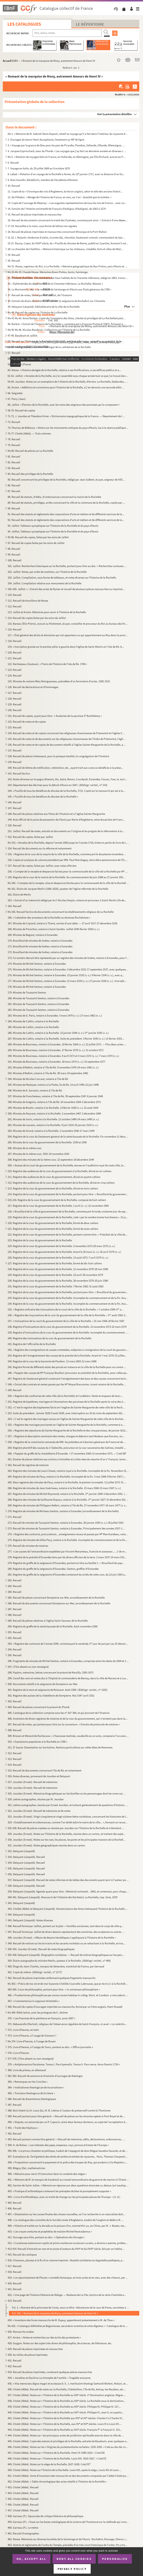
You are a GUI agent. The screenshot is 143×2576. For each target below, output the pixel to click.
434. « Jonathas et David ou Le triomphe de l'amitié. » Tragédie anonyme (49, 2378)
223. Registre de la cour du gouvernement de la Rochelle (40, 1240)
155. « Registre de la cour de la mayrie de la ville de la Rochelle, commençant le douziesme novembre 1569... (67, 854)
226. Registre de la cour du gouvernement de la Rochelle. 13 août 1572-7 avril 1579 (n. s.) (58, 1257)
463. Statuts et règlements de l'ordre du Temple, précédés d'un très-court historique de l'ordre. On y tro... (67, 2545)
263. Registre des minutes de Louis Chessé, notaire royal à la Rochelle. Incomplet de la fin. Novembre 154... (68, 1471)
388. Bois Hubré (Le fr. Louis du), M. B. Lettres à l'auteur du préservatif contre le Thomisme (59, 2110)
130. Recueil (14, 710)
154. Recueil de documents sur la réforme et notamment (40, 848)
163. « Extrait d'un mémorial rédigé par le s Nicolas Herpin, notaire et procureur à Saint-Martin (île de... (67, 900)
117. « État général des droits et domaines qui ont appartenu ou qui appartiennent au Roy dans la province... (68, 635)
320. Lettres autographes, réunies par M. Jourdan (36, 1799)
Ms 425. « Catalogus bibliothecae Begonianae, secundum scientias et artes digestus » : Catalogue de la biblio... (68, 2326)
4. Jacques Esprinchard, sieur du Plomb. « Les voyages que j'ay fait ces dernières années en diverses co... (67, 151)
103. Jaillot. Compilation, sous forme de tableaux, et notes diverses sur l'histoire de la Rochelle (62, 577)
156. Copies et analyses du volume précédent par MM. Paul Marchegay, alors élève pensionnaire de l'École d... (68, 860)
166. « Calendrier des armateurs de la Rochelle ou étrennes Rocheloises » (49, 917)
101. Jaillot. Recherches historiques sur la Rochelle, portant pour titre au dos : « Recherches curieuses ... (67, 566)
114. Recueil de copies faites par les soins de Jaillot (37, 618)
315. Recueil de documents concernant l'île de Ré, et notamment (44, 1770)
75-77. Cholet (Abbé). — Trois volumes (29, 433)
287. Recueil (14, 1609)
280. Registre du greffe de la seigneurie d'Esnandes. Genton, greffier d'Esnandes (53, 1568)
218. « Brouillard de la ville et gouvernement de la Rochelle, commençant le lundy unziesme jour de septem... (68, 1211)
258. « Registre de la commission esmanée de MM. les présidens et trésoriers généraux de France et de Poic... (67, 1442)
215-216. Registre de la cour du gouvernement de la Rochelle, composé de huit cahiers (57, 1200)
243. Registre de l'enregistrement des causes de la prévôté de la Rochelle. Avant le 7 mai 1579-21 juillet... (67, 1355)
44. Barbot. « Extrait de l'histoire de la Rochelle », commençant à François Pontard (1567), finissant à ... (67, 324)
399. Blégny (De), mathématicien (26, 2168)
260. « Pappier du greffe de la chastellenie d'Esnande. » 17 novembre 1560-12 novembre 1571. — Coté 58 (67, 1453)
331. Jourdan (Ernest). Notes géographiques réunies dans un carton (46, 1845)
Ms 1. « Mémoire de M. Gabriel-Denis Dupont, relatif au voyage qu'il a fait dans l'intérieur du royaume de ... (68, 134)
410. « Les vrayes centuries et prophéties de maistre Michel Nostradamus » (50, 2231)
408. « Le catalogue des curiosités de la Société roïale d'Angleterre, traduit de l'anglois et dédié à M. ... (66, 2220)
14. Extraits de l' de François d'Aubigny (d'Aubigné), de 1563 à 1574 (57, 208)
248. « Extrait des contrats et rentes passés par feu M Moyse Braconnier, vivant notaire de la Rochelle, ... (67, 1384)
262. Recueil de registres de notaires (28, 1465)
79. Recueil (14, 445)
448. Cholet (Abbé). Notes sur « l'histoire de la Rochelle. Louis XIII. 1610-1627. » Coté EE (57, 2458)
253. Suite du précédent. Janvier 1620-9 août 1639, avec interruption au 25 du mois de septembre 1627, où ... (67, 1413)
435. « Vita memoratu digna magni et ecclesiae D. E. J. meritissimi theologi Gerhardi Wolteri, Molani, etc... (68, 2383)
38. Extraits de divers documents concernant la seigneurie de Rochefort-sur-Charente (56, 301)
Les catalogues (24, 24)
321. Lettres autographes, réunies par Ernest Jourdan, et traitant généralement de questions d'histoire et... (68, 1805)
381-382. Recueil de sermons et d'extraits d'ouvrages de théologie (45, 2076)
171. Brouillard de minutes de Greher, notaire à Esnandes (40, 946)
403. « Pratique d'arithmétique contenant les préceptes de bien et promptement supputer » (59, 2191)
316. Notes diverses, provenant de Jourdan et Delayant (39, 1776)
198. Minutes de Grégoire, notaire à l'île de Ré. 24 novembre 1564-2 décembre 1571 (54, 1102)
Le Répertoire (90, 24)
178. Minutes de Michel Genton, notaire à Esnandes (37, 986)
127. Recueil (14, 693)
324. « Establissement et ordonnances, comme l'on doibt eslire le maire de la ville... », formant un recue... (67, 1822)
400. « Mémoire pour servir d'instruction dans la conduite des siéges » (47, 2174)
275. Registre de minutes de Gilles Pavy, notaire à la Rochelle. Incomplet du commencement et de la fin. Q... (68, 1540)
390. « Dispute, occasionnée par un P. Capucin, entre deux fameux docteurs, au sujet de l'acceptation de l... (68, 2122)
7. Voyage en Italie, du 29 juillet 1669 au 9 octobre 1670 (39, 168)
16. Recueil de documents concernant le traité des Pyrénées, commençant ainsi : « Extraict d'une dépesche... (68, 220)
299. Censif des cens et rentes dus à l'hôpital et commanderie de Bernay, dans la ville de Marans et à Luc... (68, 1678)
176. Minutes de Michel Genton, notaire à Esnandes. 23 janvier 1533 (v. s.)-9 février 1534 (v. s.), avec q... (66, 975)
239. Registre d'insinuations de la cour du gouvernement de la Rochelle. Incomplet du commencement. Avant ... (68, 1332)
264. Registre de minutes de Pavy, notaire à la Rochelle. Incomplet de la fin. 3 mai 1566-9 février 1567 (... (67, 1476)
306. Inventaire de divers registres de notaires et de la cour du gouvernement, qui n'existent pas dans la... (68, 1718)
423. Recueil (14, 2300)
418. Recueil (14, 2272)
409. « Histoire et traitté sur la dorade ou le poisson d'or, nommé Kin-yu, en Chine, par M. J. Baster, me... (67, 2225)
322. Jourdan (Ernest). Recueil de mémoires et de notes (39, 1811)
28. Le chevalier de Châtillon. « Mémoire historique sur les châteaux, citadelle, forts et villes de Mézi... (65, 249)
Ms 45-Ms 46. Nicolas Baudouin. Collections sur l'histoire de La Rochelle (49, 329)
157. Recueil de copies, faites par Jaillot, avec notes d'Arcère (42, 865)
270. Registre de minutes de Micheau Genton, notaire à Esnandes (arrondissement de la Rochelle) (63, 1511)
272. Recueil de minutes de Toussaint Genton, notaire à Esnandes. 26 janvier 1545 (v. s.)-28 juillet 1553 (65, 1522)
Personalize (115, 2559)
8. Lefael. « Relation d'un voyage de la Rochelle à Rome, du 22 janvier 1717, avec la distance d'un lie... (66, 174)
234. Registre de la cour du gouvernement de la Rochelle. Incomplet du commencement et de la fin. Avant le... (68, 1303)
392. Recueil (14, 2133)
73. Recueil (14, 422)
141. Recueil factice (19, 773)
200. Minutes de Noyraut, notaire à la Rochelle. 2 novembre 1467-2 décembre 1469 (54, 1113)
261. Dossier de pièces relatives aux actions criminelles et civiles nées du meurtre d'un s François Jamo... (68, 1459)
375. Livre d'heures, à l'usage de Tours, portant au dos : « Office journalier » (50, 2047)
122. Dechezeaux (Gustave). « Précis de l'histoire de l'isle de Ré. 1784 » (47, 664)
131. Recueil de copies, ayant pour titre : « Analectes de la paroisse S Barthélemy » (55, 716)
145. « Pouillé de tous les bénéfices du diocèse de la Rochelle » (43, 796)
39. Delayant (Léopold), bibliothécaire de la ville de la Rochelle (44, 306)
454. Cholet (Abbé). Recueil (23, 2493)
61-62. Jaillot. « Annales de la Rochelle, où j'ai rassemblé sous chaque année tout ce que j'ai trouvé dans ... (68, 376)
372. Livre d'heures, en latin (23, 2030)
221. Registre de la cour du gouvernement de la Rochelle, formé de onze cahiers (53, 1228)
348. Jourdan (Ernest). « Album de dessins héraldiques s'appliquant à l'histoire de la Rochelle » (62, 1937)
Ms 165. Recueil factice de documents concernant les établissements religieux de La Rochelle (61, 912)
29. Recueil (14, 255)
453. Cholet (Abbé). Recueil (23, 2487)
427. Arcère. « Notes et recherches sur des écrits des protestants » (44, 2337)
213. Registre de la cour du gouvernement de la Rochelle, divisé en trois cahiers (53, 1188)
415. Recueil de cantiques (22, 2254)
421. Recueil (14, 2289)
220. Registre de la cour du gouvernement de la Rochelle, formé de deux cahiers (53, 1223)
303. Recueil (14, 1701)
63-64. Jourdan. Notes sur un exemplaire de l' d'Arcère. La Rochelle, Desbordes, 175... (68, 381)
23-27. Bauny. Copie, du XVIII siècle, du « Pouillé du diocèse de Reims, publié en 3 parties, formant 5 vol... (68, 243)
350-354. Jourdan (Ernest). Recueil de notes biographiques (41, 1949)
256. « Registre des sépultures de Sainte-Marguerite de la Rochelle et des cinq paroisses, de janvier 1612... (68, 1430)
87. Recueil (14, 491)
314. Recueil (14, 1764)
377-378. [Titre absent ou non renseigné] (31, 2058)
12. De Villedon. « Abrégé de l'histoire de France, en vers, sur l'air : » (59, 197)
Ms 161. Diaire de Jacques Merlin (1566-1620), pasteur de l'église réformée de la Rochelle (58, 888)
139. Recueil (14, 762)
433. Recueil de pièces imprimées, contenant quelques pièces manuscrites (50, 2372)
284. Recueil (14, 1592)
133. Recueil (14, 727)
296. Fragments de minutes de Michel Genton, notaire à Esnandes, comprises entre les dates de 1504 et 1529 (68, 1661)
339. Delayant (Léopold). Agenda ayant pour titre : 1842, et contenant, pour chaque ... (68, 1891)
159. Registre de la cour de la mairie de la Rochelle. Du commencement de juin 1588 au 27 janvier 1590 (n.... (67, 877)
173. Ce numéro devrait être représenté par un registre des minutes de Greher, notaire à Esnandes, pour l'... (68, 958)
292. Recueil (14, 1638)
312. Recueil (14, 1753)
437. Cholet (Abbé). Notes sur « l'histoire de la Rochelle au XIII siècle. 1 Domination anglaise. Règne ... (67, 2395)
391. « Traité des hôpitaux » (23, 2127)
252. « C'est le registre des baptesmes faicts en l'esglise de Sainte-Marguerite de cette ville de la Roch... (66, 1407)
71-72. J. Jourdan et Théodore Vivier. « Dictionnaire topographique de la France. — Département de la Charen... (67, 416)
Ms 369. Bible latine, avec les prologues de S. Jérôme (38, 2012)
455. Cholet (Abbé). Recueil (23, 2499)
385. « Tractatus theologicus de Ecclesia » (31, 2093)
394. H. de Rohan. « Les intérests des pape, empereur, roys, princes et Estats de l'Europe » (58, 2145)
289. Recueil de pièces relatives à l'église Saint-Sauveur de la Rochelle (48, 1620)
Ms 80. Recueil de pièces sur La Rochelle (30, 450)
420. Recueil (14, 2283)
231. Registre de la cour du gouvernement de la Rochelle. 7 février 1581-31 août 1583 (55, 1286)
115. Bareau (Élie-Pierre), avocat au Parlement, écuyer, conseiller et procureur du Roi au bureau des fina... (68, 623)
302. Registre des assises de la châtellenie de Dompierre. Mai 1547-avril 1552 (51, 1695)
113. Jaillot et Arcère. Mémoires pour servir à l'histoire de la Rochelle (47, 612)
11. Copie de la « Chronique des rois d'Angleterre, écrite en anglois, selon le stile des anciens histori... (65, 191)
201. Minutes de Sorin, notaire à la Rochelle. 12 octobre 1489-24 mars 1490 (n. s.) (53, 1119)
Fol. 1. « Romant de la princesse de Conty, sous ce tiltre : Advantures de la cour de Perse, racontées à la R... (70, 2307)
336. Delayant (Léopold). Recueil (26, 1874)
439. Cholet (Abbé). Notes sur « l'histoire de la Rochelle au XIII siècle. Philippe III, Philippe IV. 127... (64, 2407)
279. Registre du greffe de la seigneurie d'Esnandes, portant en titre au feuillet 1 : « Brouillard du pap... (66, 1563)
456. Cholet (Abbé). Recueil (23, 2504)
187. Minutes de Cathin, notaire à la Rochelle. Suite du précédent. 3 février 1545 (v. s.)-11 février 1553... (66, 1038)
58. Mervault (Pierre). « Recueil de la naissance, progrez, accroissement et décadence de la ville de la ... (66, 358)
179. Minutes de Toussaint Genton (27, 992)
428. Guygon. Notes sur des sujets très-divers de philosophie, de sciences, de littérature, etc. (60, 2343)
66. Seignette (15, 393)
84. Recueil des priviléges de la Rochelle (30, 474)
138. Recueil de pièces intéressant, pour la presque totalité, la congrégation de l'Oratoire (58, 756)
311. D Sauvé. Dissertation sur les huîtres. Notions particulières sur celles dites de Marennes (60, 1747)
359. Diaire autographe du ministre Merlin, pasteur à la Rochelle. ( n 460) (59, 1961)
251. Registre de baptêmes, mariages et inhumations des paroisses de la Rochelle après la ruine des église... (67, 1401)
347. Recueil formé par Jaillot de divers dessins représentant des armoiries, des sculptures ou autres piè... (67, 1932)
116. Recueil (14, 629)
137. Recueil (14, 750)
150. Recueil (14, 825)
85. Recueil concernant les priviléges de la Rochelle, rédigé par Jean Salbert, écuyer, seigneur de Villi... (66, 479)
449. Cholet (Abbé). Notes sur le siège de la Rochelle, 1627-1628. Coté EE (49, 2464)
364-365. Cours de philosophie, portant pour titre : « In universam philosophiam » (54, 1989)
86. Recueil (14, 485)
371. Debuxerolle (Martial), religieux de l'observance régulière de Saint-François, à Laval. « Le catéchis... (67, 2024)
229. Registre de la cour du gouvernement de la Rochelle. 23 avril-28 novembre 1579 (55, 1275)
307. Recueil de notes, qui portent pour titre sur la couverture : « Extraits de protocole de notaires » (64, 1724)
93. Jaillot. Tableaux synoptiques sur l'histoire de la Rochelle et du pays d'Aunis (53, 525)
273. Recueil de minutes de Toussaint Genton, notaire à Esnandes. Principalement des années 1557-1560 (67, 1528)
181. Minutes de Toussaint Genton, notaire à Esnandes (38, 1004)
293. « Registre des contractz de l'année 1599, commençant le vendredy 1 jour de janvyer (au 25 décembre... (68, 1644)
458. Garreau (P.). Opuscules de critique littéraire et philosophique (45, 2516)
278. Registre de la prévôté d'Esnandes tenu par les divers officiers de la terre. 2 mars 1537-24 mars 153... (67, 1557)
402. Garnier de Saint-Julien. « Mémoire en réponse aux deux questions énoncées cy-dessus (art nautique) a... (68, 2185)
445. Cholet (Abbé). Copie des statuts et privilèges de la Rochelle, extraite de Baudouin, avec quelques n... (68, 2441)
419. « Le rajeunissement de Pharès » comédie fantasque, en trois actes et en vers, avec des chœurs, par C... (68, 2277)
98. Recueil (14, 548)
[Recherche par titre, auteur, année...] (67, 33)
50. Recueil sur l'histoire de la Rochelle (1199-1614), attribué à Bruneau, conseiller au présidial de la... (66, 341)
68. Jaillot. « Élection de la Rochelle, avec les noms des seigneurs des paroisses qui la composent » (64, 404)
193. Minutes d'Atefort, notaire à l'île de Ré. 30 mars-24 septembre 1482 (48, 1073)
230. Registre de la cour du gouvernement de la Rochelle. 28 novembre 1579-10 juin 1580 (58, 1280)
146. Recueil (14, 802)
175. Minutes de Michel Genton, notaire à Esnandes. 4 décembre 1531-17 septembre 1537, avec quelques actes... (68, 969)
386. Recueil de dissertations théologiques (32, 2099)
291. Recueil (14, 1632)
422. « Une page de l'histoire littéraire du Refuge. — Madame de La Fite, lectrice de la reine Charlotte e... (67, 2295)
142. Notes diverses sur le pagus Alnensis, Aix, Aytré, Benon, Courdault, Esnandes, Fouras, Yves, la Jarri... (67, 779)
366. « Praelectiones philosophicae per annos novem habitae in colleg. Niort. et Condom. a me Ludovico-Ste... (68, 1995)
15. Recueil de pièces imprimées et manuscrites (34, 214)
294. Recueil (14, 1649)
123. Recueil (14, 669)
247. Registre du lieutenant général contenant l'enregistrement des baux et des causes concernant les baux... (68, 1378)
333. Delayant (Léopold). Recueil (26, 1857)
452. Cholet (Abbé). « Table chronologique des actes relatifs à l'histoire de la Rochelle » (57, 2481)
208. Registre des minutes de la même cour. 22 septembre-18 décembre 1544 (51, 1159)
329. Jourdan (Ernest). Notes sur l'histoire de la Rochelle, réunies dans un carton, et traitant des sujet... (66, 1834)
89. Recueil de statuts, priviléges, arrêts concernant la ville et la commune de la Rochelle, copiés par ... (66, 502)
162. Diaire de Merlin (19, 894)
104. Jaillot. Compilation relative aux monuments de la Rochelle (44, 583)
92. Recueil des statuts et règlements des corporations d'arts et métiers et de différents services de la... (66, 520)
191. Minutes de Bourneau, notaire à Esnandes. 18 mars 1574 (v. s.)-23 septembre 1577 (56, 1061)
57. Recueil (14, 353)
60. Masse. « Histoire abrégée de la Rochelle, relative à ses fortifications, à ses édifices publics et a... (64, 370)
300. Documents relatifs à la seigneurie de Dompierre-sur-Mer (42, 1684)
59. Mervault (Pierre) (19, 364)
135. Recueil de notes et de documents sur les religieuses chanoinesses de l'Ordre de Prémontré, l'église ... (67, 739)
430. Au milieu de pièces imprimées (27, 2354)
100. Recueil (14, 560)
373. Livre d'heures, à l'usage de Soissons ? (32, 2035)
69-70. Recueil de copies (21, 410)
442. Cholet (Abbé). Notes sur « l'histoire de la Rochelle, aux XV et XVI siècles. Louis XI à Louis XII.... (65, 2424)
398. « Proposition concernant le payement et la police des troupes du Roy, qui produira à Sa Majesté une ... (68, 2162)
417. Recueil (14, 2266)
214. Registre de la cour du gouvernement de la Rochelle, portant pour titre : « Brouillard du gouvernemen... (68, 1194)
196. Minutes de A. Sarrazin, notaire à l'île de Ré (35, 1090)
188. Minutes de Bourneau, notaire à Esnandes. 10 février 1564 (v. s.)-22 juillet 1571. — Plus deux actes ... (67, 1044)
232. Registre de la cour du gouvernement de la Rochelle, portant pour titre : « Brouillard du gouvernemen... (68, 1292)
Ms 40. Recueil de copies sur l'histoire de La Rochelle (37, 312)
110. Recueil (14, 595)
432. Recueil (14, 2366)
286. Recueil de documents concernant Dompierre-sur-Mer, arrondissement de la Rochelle (59, 1603)
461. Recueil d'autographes (23, 2533)
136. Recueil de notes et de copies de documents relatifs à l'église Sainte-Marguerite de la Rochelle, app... (67, 744)
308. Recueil (14, 1730)
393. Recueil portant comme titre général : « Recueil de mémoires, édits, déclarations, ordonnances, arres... (67, 2139)
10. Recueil (14, 185)
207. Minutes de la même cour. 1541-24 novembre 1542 (38, 1154)
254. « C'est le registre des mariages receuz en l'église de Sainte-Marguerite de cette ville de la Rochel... (66, 1419)
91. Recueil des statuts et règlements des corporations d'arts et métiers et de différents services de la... (66, 514)
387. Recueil (14, 2104)
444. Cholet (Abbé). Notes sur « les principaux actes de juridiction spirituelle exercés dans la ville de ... (66, 2435)
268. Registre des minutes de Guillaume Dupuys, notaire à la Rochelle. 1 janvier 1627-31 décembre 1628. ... (68, 1500)
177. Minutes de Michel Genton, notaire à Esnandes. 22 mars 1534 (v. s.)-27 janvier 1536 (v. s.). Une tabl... (67, 981)
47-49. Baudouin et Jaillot (22, 335)
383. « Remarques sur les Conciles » (27, 2081)
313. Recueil (14, 1759)
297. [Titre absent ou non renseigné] (28, 1666)
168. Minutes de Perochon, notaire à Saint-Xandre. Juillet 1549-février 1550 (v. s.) (54, 929)
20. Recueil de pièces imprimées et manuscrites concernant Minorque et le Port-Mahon (57, 231)
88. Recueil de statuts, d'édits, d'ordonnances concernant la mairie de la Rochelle (54, 497)
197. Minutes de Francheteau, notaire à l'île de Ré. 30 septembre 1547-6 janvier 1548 (55, 1096)
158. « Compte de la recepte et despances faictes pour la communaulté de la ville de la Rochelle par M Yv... (68, 871)
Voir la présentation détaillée (114, 114)
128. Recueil (14, 698)
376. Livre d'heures (18, 2053)
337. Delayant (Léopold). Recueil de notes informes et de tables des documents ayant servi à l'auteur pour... (68, 1880)
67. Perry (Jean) (17, 399)
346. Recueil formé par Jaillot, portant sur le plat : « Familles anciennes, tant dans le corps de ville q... (65, 1926)
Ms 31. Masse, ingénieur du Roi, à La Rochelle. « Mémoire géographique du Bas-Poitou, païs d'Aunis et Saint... (68, 266)
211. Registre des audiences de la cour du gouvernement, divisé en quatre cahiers (54, 1177)
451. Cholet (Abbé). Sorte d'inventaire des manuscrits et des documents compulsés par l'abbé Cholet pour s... (68, 2475)
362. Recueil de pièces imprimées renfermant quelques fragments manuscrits (51, 1978)
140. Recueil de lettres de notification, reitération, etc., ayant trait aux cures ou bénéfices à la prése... (65, 767)
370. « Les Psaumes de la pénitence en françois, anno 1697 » (41, 2018)
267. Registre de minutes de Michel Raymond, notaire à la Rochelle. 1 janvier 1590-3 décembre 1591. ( (68, 1494)
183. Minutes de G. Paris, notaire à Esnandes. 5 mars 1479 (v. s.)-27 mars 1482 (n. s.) (55, 1015)
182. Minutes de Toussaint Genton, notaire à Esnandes (38, 1009)
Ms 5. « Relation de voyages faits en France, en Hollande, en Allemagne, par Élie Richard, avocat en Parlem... (67, 157)
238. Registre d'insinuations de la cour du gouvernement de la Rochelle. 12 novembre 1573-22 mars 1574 (67, 1326)
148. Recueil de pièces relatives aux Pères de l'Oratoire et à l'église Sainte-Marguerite (56, 814)
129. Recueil (14, 704)
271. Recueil (14, 1517)
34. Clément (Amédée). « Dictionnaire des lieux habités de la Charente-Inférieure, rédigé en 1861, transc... (68, 278)
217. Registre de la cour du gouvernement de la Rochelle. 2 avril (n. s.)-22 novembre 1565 (58, 1205)
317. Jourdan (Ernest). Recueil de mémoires (32, 1782)
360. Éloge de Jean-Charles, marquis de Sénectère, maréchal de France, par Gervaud (56, 1966)
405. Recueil (14, 2202)
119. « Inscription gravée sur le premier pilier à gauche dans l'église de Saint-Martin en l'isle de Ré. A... (66, 646)
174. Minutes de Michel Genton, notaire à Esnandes (37, 963)
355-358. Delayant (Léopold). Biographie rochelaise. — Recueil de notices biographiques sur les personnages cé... (67, 1955)
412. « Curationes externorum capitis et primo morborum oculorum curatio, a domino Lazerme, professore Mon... (68, 2243)
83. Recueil (14, 468)
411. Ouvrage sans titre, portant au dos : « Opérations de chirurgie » (46, 2237)
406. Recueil (14, 2208)
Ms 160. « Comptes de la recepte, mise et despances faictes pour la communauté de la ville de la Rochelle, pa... (68, 883)
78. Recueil (14, 439)
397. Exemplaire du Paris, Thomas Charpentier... (68, 2156)
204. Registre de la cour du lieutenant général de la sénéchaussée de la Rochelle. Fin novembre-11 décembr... (68, 1136)
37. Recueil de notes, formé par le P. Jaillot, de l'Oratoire (40, 295)
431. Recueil (14, 2360)
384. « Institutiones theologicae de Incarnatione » (36, 2087)
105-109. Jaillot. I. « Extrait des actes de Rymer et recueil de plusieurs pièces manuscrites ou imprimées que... (67, 589)
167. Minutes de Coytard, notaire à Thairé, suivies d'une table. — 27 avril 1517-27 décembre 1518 (62, 923)
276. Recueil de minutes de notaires (28, 1545)
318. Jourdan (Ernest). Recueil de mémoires (32, 1787)
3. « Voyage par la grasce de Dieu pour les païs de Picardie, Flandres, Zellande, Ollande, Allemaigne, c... (67, 145)
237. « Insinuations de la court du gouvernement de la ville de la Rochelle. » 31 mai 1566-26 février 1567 (66, 1321)
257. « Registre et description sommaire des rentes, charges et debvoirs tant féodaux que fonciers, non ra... (67, 1436)
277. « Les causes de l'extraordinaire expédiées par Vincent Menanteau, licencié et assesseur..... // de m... (67, 1551)
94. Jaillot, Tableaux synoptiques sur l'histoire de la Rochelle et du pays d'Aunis (53, 531)
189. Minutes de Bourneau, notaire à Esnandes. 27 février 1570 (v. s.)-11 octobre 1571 (56, 1050)
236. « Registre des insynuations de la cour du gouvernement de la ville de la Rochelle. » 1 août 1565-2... (67, 1315)
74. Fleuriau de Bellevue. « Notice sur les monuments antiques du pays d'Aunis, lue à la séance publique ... (68, 427)
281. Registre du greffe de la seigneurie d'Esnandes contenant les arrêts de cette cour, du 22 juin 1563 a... (67, 1574)
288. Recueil (14, 1615)
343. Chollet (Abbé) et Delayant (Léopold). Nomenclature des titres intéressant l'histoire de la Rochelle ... (68, 1908)
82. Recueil (14, 462)
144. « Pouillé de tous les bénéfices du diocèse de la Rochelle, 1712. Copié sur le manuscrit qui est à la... (66, 790)
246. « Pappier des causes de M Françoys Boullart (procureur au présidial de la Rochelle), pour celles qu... (68, 1373)
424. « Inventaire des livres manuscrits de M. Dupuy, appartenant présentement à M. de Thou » (61, 2320)
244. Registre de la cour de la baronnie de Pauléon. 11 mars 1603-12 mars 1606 (52, 1361)
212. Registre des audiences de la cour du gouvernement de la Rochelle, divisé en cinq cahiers (61, 1182)
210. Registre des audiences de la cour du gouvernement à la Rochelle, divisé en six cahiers (59, 1171)
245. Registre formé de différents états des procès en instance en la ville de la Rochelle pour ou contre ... (67, 1367)
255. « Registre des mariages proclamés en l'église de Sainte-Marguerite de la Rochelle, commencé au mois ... (67, 1424)
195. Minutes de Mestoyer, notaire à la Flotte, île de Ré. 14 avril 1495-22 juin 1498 (53, 1084)
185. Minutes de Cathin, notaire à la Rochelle (33, 1027)
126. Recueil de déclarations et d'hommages (33, 687)
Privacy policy (72, 2569)
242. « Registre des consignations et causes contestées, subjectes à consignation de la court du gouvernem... (68, 1349)
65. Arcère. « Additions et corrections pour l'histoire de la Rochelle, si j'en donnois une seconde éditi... (65, 387)
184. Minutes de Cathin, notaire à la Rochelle (33, 1021)
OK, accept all (31, 2559)
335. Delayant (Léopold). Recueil (26, 1868)
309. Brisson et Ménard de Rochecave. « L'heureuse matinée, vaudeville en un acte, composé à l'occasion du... (68, 1736)
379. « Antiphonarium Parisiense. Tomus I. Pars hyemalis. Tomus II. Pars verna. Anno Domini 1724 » (64, 2064)
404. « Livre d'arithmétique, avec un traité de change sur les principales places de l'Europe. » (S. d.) (64, 2197)
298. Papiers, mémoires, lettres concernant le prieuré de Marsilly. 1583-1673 (50, 1672)
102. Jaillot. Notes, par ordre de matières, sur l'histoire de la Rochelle (47, 571)
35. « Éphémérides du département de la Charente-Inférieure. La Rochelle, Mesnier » (55, 283)
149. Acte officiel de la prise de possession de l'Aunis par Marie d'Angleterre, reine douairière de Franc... (66, 819)
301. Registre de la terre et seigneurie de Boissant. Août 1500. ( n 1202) (57, 1690)
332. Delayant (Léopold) (21, 1851)
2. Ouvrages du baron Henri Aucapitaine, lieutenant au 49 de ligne (46, 139)
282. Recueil (14, 1580)
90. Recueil (14, 508)
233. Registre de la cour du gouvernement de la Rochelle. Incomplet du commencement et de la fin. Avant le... (68, 1298)
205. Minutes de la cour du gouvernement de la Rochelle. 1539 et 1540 (47, 1142)
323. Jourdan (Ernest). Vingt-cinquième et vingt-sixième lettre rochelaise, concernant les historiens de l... (68, 1816)
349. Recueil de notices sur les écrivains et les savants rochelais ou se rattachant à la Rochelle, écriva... (66, 1943)
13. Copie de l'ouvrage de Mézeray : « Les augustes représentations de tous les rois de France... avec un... (67, 203)
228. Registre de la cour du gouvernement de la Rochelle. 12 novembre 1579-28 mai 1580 (58, 1269)
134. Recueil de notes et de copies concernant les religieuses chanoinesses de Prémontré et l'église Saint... (67, 733)
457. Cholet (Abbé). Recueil (23, 2510)
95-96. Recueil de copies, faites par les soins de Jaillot (38, 537)
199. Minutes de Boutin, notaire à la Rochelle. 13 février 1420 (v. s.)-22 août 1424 (53, 1107)
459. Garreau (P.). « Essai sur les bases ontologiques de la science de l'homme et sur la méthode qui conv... (68, 2522)
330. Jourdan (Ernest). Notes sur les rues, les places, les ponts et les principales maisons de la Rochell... (66, 1839)
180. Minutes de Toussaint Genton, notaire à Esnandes (38, 998)
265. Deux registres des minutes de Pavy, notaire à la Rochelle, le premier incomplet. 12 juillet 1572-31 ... (67, 1482)
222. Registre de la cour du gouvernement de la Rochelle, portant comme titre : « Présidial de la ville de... (67, 1234)
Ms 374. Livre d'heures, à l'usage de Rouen (32, 2041)
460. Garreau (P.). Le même (23, 2527)
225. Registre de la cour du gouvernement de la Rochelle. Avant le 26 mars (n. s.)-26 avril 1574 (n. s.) (64, 1252)
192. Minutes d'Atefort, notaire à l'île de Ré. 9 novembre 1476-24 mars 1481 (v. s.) (53, 1067)
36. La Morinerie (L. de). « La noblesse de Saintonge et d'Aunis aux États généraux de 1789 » (59, 289)
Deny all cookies (74, 2559)
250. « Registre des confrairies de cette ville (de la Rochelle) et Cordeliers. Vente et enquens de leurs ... (65, 1396)
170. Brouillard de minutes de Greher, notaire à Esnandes (40, 940)
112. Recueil (14, 606)
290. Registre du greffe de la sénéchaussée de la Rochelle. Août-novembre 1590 (52, 1626)
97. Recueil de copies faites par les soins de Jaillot (36, 543)
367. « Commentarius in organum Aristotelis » (33, 2001)
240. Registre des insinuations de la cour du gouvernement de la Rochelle (49, 1338)
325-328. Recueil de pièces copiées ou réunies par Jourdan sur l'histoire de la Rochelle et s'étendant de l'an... (67, 1828)
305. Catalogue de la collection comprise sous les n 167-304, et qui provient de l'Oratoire (58, 1713)
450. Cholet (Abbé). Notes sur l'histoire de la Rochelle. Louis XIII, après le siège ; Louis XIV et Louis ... (64, 2470)
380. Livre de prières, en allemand (27, 2070)
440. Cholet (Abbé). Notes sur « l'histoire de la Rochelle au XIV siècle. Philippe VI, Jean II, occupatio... (66, 2412)
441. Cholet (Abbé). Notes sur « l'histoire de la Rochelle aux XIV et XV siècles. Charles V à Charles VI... (66, 2418)
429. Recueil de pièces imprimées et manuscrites (35, 2349)
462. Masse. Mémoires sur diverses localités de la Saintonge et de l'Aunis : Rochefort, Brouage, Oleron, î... (68, 2539)
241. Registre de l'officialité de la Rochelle (32, 1344)
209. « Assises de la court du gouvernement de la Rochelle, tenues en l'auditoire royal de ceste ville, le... (66, 1165)
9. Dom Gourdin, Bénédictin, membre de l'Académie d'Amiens (43, 180)
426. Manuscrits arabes (21, 2331)
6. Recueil (13, 162)
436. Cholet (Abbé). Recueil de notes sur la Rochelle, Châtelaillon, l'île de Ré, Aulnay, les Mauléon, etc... (67, 2389)
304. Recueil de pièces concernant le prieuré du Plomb (38, 1707)
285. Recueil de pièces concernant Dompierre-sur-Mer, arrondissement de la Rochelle (56, 1597)
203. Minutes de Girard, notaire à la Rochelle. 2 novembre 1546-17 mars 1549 (51, 1130)
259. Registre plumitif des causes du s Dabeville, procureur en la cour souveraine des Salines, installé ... (67, 1448)
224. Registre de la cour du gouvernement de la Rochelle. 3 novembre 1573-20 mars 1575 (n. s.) (61, 1246)
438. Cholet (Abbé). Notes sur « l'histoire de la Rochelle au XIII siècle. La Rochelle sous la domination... (66, 2401)
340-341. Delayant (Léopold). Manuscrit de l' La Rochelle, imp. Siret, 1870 (62, 1897)
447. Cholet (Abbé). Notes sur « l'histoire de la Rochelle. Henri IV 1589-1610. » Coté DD (56, 2452)
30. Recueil (14, 260)
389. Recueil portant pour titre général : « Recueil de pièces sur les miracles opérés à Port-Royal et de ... (66, 2116)
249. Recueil (14, 1390)
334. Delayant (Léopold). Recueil (26, 1862)
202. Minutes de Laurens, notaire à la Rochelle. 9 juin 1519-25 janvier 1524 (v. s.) (53, 1125)
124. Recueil (14, 675)
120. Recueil (14, 652)
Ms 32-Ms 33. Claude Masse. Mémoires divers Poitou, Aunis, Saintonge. (48, 272)
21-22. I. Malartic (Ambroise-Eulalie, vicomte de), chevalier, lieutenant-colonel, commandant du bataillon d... (67, 237)
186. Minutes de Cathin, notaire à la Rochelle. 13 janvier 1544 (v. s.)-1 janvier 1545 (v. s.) (58, 1033)
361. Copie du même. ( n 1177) (35, 1972)
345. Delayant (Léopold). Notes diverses (30, 1920)
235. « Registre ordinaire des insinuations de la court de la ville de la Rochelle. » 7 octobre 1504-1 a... (65, 1309)
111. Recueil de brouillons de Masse (28, 600)
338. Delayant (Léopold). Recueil (26, 1885)
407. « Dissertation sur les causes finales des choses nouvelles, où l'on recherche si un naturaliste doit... (66, 2214)
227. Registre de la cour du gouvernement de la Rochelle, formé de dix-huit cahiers (55, 1263)
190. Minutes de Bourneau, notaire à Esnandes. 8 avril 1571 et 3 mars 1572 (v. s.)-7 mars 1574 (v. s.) (63, 1056)
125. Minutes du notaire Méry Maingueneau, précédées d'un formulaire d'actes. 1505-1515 (59, 681)
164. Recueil (14, 906)
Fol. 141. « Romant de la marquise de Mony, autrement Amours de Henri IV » (55, 2313)
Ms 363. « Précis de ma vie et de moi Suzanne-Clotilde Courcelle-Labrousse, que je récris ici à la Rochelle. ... (68, 1983)
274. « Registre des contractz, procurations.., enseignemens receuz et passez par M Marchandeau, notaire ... (68, 1534)
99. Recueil (14, 554)
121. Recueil (14, 658)
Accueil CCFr (10, 60)
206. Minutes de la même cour (25, 1148)
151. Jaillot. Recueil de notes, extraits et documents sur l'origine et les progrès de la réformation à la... (66, 831)
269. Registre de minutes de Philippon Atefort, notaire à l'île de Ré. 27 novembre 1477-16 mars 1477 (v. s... (67, 1505)
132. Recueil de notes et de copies (27, 721)
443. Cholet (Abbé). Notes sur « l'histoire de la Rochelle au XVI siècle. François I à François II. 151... (65, 2430)
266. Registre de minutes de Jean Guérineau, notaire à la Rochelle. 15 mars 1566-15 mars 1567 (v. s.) (64, 1488)
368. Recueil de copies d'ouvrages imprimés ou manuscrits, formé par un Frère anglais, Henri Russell (65, 2006)
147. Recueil (14, 808)
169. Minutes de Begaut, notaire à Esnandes (33, 935)
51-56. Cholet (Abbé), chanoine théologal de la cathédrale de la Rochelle (49, 347)
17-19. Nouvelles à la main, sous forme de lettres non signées (42, 226)
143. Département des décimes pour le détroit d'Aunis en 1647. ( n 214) (57, 785)
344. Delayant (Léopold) (21, 1914)
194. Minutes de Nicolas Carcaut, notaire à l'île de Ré (38, 1079)
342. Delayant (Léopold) (21, 1903)
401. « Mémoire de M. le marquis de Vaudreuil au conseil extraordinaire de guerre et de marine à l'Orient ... (68, 2179)
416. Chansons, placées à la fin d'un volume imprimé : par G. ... (67, 2260)
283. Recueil (14, 1586)
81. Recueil (14, 456)
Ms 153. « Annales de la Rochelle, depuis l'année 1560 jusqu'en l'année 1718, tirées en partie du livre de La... (68, 842)
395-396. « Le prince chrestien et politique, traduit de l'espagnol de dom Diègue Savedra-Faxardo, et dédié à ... (68, 2151)
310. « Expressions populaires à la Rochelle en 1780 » (37, 1741)
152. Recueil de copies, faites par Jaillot (30, 837)
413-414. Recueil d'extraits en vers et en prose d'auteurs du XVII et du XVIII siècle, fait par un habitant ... (67, 2249)
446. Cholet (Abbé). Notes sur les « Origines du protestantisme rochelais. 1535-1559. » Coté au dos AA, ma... (68, 2447)
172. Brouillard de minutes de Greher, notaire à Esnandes (40, 952)
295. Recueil (14, 1655)
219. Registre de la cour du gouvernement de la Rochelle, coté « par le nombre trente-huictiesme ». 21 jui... (68, 1217)
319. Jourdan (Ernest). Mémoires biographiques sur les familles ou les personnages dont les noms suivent (67, 1793)
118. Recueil (14, 641)
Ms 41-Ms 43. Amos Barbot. (67, 318)
